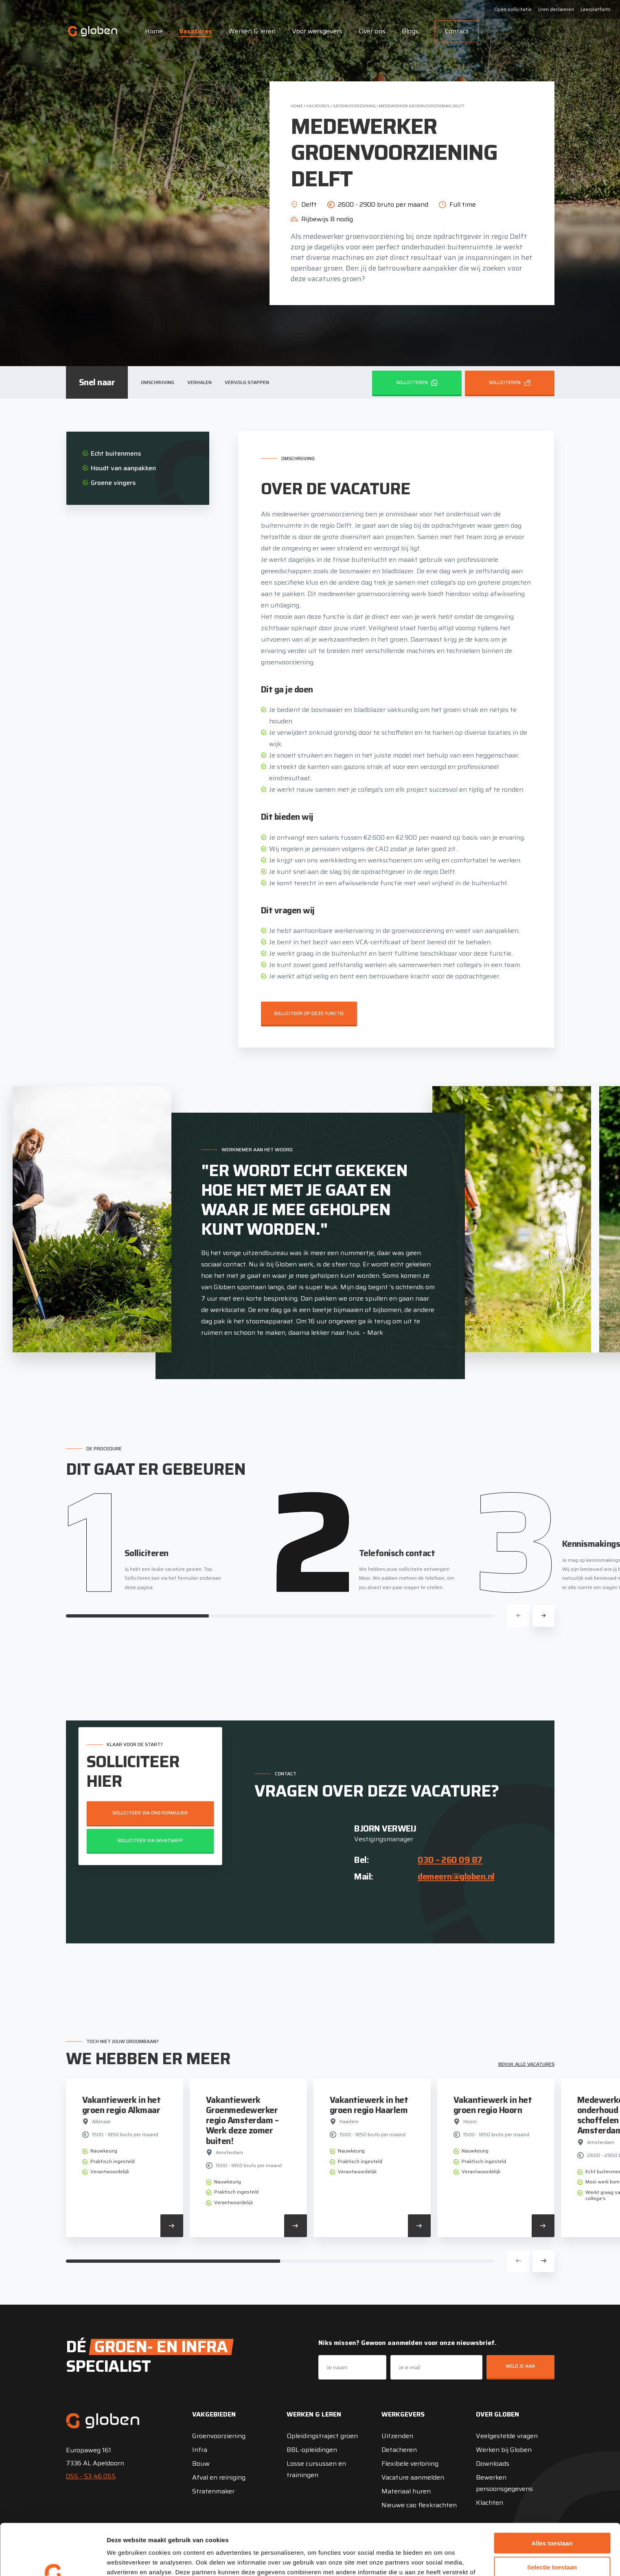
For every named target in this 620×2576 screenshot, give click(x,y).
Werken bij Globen (504, 2450)
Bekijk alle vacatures (526, 2064)
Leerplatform (595, 9)
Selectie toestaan (552, 2518)
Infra (199, 2450)
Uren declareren (556, 9)
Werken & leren (252, 31)
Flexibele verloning (409, 2463)
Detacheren (399, 2450)
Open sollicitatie (513, 9)
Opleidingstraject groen (322, 2436)
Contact (457, 31)
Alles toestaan (552, 2494)
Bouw (201, 2463)
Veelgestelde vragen (507, 2436)
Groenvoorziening (354, 106)
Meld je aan (520, 2366)
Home (154, 31)
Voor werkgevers (317, 31)
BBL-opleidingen (312, 2450)
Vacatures (195, 31)
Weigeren (551, 2542)
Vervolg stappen (247, 382)
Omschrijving (157, 382)
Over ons (372, 31)
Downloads (492, 2463)
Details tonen (440, 2559)
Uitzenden (397, 2436)
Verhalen (199, 382)
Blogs (410, 31)
